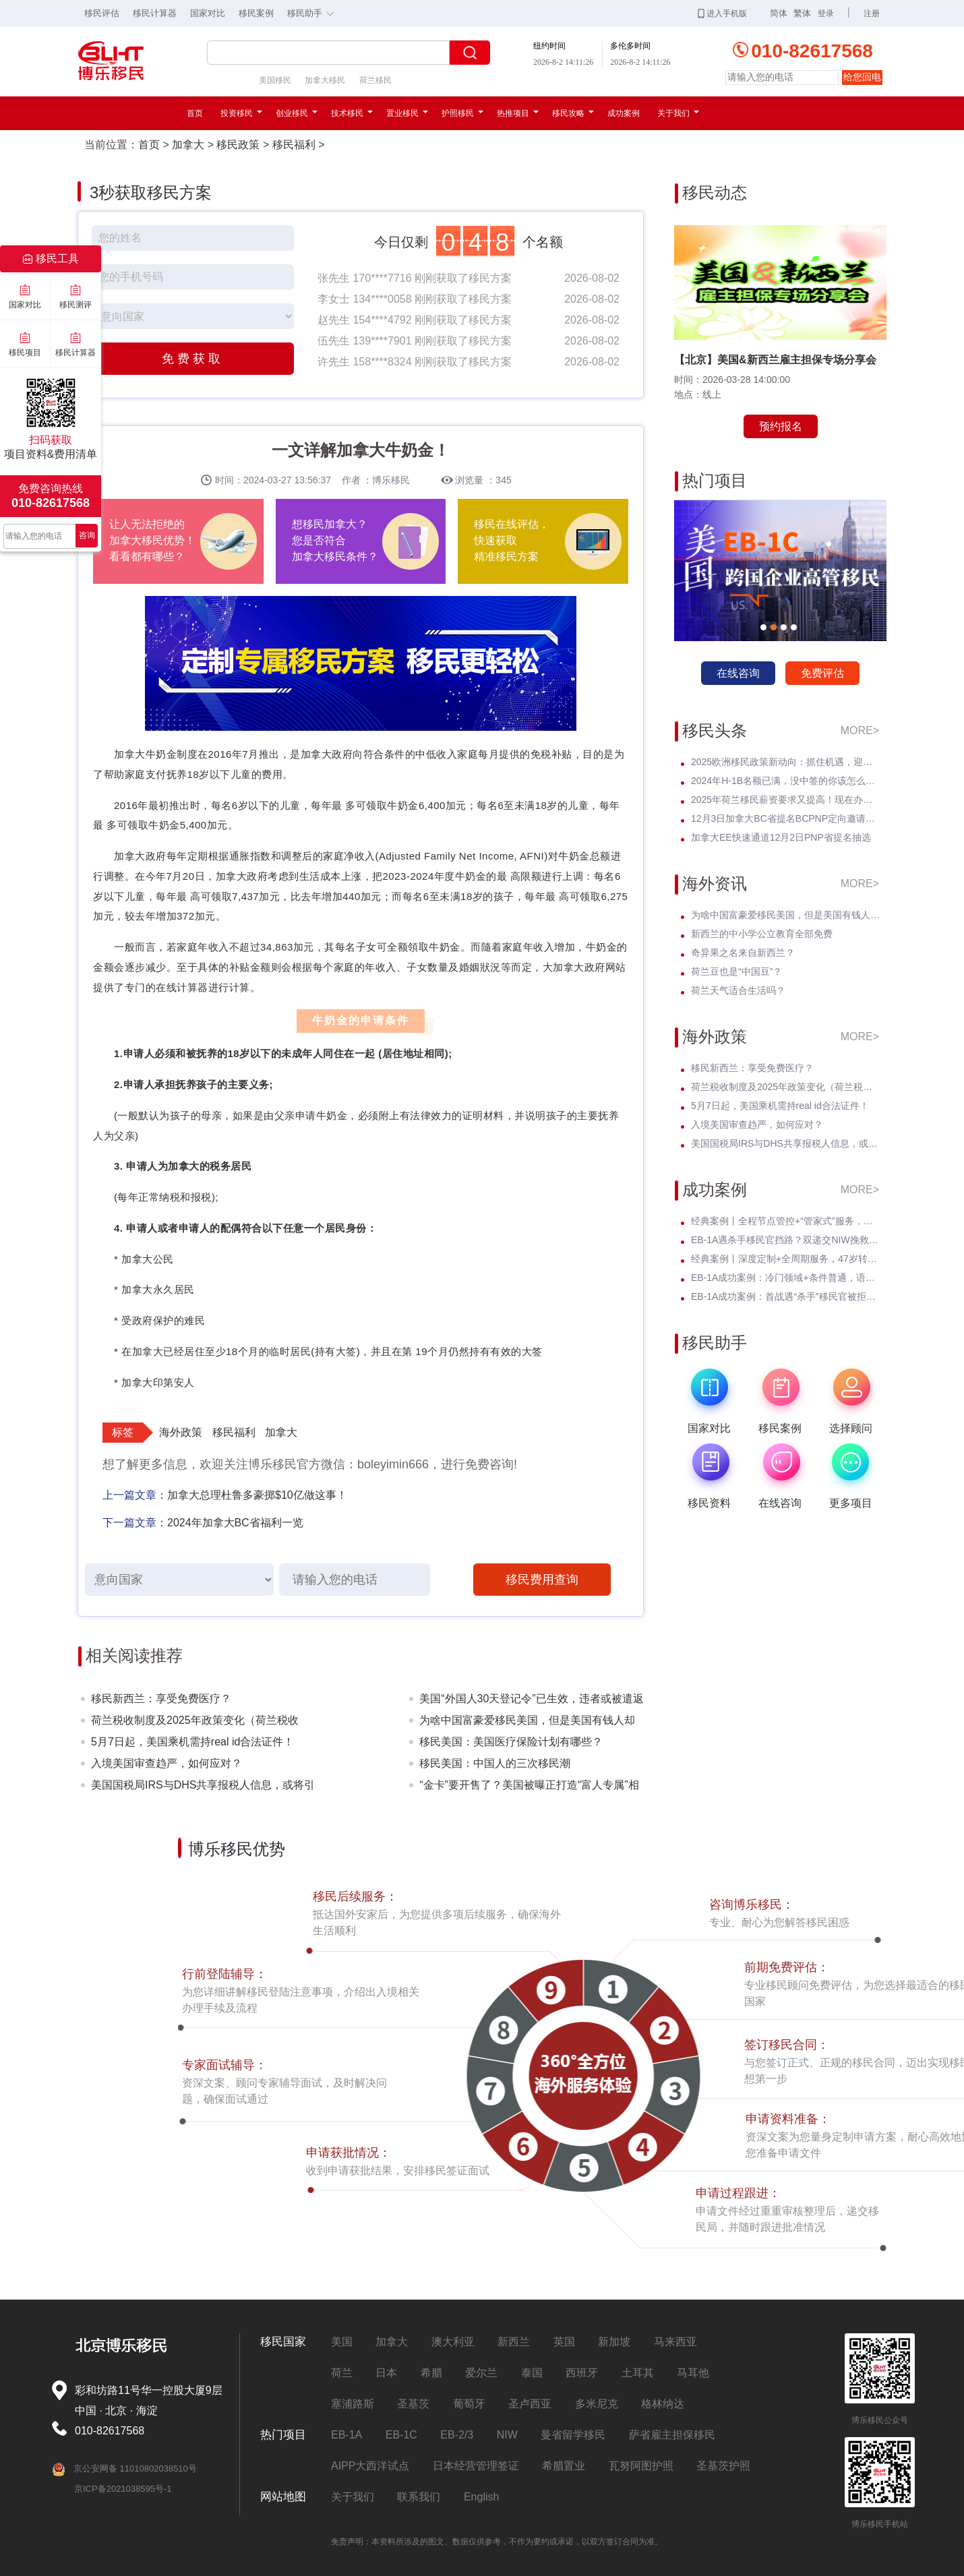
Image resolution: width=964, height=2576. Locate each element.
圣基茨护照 (723, 2466)
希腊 (431, 2372)
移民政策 (238, 144)
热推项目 (518, 113)
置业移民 (407, 113)
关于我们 (678, 113)
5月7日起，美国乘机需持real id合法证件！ (192, 1741)
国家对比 (207, 13)
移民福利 (293, 144)
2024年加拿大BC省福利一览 (235, 1522)
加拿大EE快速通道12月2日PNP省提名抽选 (781, 837)
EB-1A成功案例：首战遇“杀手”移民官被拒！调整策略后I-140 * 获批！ (785, 1296)
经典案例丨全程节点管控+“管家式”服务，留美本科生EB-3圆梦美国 (785, 1221)
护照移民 (462, 113)
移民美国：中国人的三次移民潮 (494, 1763)
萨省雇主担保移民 (672, 2434)
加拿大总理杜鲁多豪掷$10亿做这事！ (257, 1495)
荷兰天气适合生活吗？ (738, 990)
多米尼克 (596, 2403)
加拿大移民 (325, 80)
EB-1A (346, 2434)
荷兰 (342, 2372)
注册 (872, 13)
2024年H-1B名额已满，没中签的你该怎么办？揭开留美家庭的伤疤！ (785, 780)
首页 (195, 113)
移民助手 (314, 12)
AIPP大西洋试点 (370, 2466)
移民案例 (256, 13)
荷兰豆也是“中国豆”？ (736, 971)
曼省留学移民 (573, 2434)
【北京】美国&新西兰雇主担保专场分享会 (775, 359)
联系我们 (418, 2497)
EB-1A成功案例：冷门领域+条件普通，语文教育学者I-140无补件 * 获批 (785, 1277)
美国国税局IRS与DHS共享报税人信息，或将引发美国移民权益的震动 (203, 1787)
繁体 (802, 13)
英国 (564, 2341)
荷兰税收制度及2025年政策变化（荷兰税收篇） (195, 1722)
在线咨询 (738, 673)
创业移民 (297, 113)
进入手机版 (722, 13)
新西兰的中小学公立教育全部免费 (762, 933)
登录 (826, 13)
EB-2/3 (456, 2434)
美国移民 (275, 80)
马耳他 (693, 2372)
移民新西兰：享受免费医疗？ (161, 1698)
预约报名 (780, 426)
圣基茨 (413, 2403)
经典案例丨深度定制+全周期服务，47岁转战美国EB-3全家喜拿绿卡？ (785, 1258)
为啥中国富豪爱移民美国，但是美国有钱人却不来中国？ (527, 1722)
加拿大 (188, 144)
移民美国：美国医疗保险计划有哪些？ (511, 1741)
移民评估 (101, 13)
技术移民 (352, 113)
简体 (778, 13)
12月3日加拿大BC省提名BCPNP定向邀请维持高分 (785, 818)
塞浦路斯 (352, 2403)
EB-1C (401, 2434)
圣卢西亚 (529, 2403)
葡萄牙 (469, 2403)
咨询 (87, 535)
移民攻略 (573, 113)
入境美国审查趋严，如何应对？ (166, 1763)
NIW (507, 2434)
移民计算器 (155, 13)
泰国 (532, 2372)
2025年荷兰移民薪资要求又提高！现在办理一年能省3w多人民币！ (785, 799)
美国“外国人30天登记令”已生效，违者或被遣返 (531, 1698)
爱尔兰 (481, 2372)
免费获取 (193, 358)
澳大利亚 (453, 2341)
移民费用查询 (542, 1579)
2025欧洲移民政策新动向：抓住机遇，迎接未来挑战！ (785, 761)
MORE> (860, 730)
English (481, 2497)
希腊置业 (563, 2466)
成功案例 (623, 113)
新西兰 (514, 2341)
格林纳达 (662, 2403)
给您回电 (862, 76)
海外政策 (180, 1432)
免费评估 (822, 673)
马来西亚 (675, 2341)
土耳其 (638, 2372)
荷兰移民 (375, 80)
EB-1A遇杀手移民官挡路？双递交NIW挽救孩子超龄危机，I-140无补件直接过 (785, 1239)
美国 (342, 2341)
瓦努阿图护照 (641, 2466)
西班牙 (582, 2372)
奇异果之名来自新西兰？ (743, 952)
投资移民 (241, 113)
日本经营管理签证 (476, 2466)
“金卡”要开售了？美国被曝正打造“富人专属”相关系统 (528, 1787)
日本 (386, 2372)
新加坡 (614, 2341)
